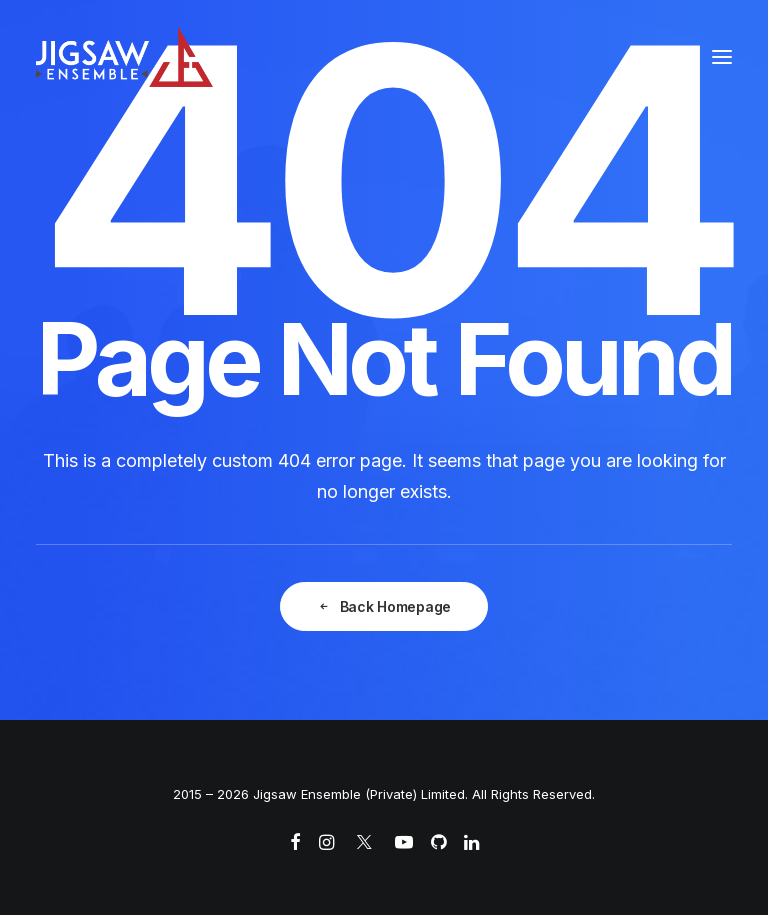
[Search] (661, 57)
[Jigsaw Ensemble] (124, 57)
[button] (722, 57)
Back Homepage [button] (384, 606)
